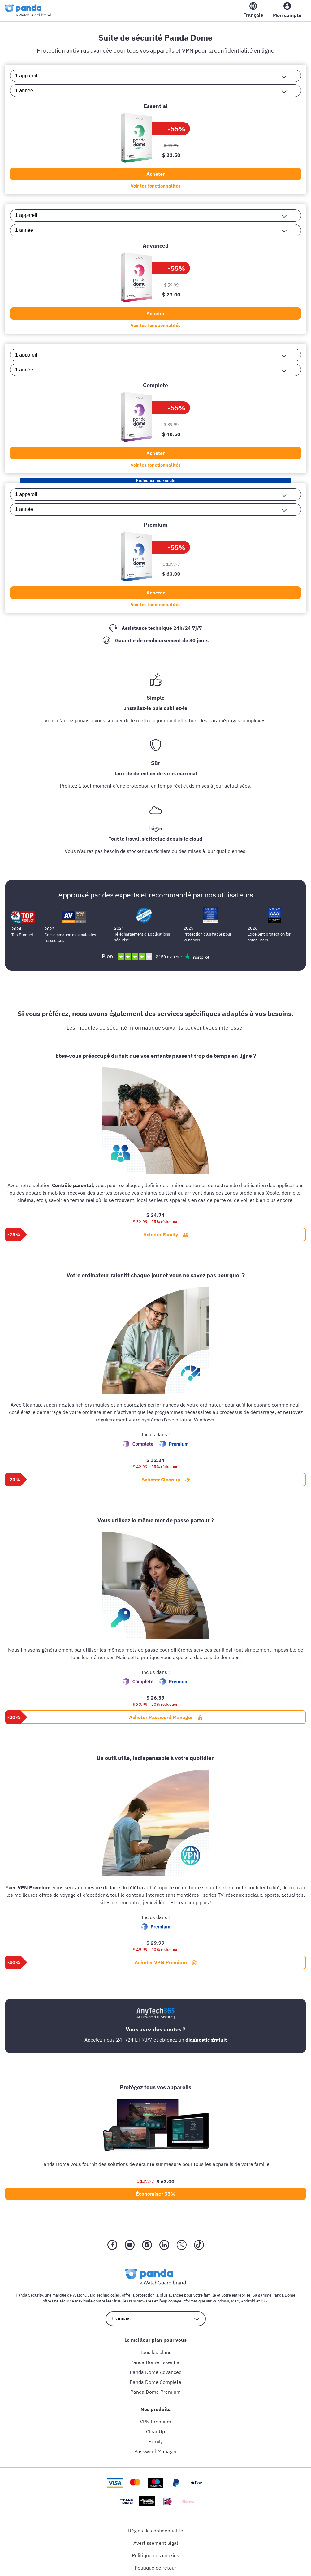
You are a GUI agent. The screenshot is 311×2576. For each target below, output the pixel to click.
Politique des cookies (155, 2555)
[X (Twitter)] (182, 2245)
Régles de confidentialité (155, 2530)
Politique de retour (155, 2567)
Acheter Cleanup (165, 1479)
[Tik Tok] (199, 2245)
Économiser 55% (155, 2193)
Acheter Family (165, 1234)
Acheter (155, 174)
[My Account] (287, 11)
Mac (235, 2300)
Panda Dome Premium (155, 2391)
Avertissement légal (155, 2542)
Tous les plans (155, 2352)
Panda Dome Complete (155, 2382)
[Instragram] (147, 2245)
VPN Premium (155, 2421)
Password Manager (155, 2451)
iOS (264, 2300)
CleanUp (155, 2431)
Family (155, 2441)
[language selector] (156, 2318)
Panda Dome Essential (155, 2362)
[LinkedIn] (164, 2245)
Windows (221, 2300)
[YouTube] (130, 2245)
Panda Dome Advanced (156, 2372)
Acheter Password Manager (166, 1717)
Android (248, 2300)
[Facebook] (112, 2245)
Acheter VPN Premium (166, 1962)
